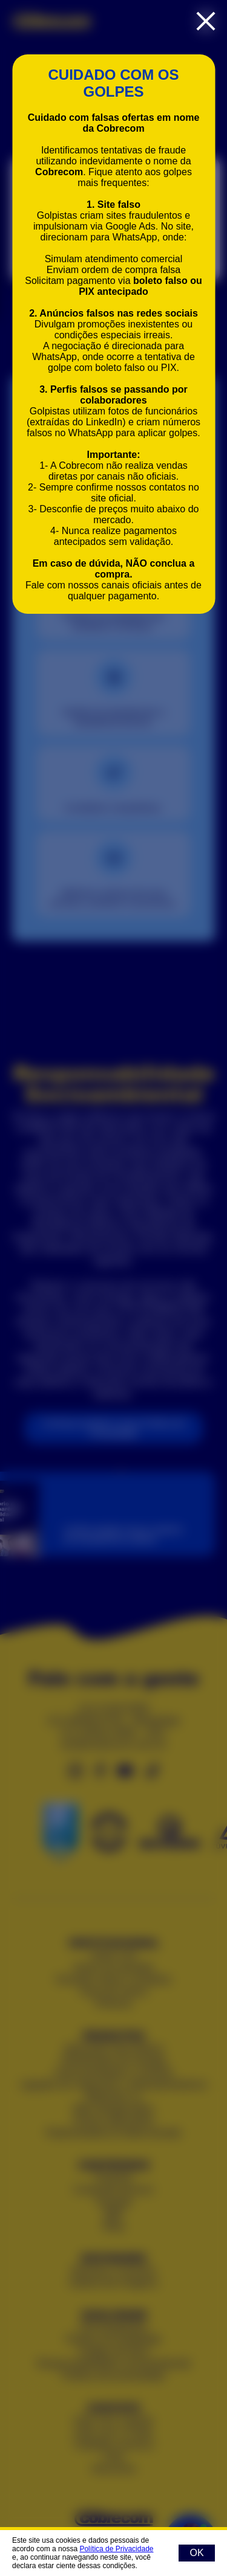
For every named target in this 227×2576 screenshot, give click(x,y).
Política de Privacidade (116, 2549)
